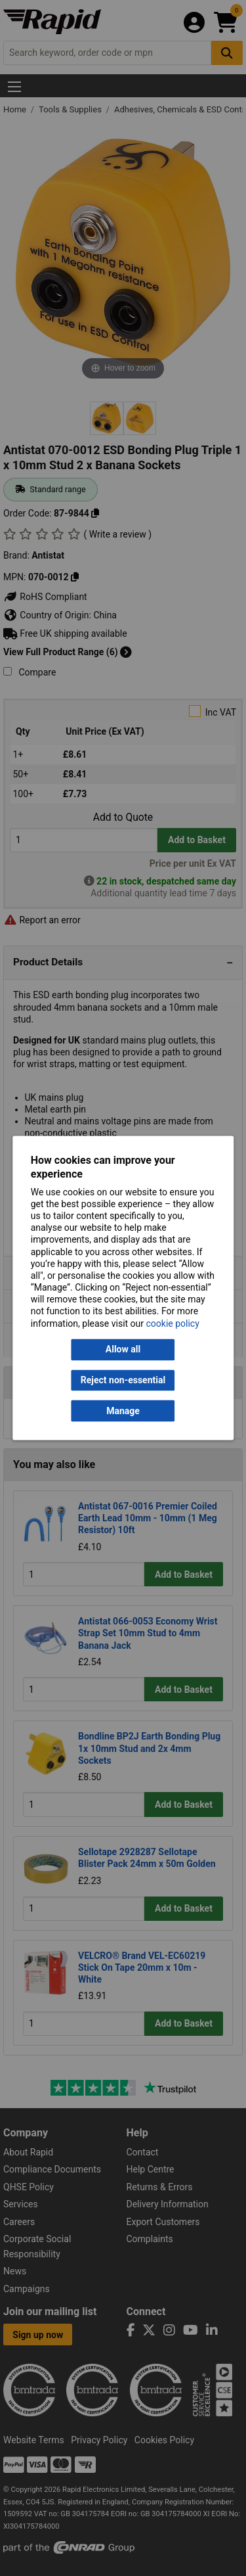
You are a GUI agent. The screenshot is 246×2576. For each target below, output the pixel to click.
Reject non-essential (123, 1380)
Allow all (123, 1350)
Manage (123, 1411)
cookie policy (172, 1323)
